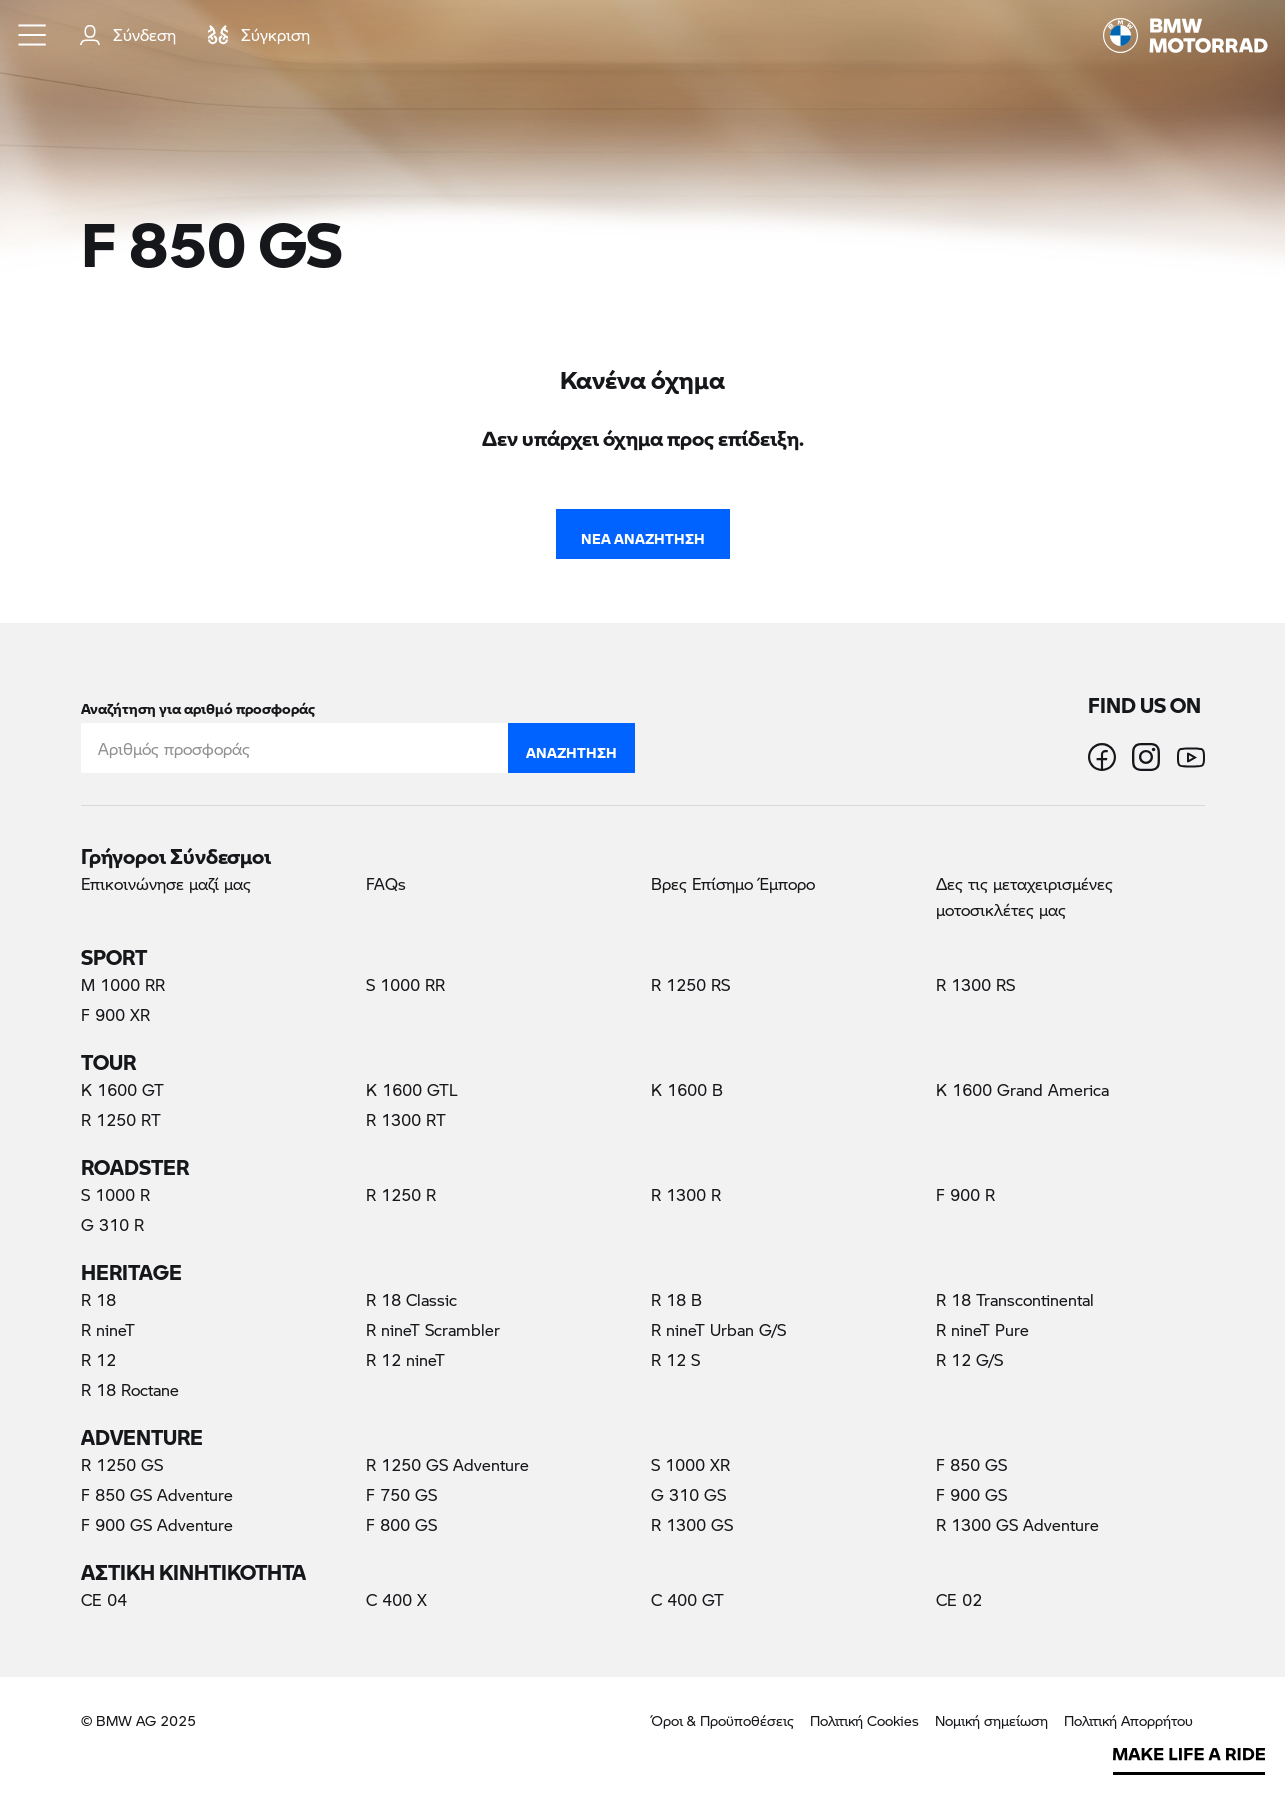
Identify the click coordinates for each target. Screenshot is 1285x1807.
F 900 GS (971, 1494)
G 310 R (112, 1224)
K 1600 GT (122, 1089)
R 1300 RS (975, 984)
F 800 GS (401, 1524)
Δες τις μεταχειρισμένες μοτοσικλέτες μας (1024, 896)
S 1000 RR (405, 984)
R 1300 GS (692, 1524)
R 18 (98, 1299)
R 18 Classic (411, 1299)
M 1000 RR (123, 984)
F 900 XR (115, 1014)
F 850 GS (1000, 1464)
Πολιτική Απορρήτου (1128, 1720)
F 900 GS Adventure (157, 1524)
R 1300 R (686, 1194)
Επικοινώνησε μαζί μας (166, 883)
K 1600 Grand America (1022, 1089)
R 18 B (676, 1299)
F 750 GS (401, 1494)
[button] (33, 35)
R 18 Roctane (130, 1389)
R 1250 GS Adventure (447, 1464)
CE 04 (104, 1599)
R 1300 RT (406, 1119)
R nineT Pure (982, 1329)
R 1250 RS (690, 984)
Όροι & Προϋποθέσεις (722, 1720)
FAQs (386, 883)
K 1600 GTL (412, 1089)
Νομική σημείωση (991, 1720)
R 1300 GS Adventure (1017, 1524)
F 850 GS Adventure (157, 1494)
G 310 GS (688, 1494)
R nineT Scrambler (433, 1329)
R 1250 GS (122, 1464)
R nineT (108, 1329)
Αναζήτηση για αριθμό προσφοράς (198, 704)
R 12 (98, 1359)
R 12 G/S (969, 1359)
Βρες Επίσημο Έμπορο (733, 883)
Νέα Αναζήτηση (643, 534)
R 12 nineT (405, 1359)
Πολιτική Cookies (864, 1720)
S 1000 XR (690, 1464)
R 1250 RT (121, 1119)
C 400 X (396, 1599)
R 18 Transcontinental (1015, 1299)
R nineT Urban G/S (718, 1329)
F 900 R (965, 1194)
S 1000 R (115, 1194)
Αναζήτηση (571, 748)
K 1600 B (687, 1089)
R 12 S (675, 1359)
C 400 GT (687, 1599)
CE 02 (959, 1599)
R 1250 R (401, 1194)
